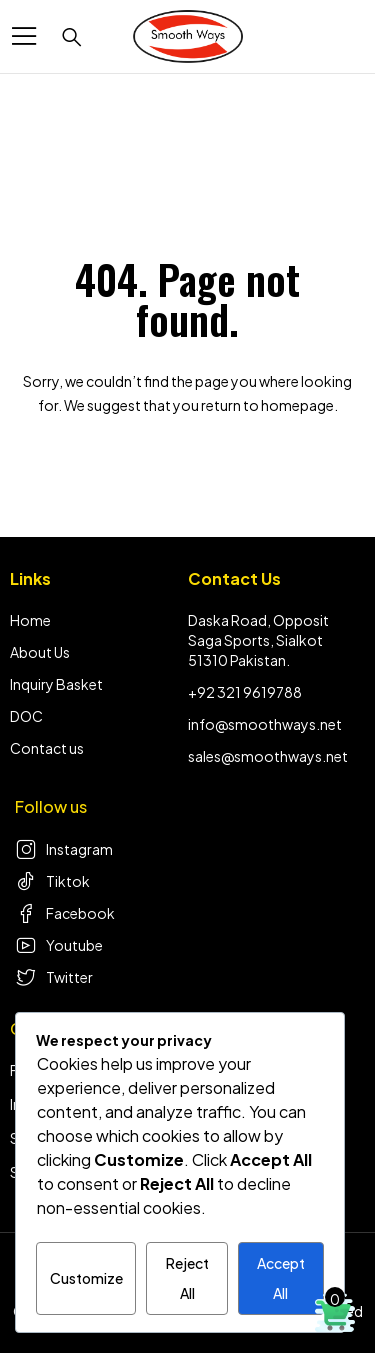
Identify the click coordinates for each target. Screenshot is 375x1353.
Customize (86, 1278)
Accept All (281, 1278)
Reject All (187, 1278)
